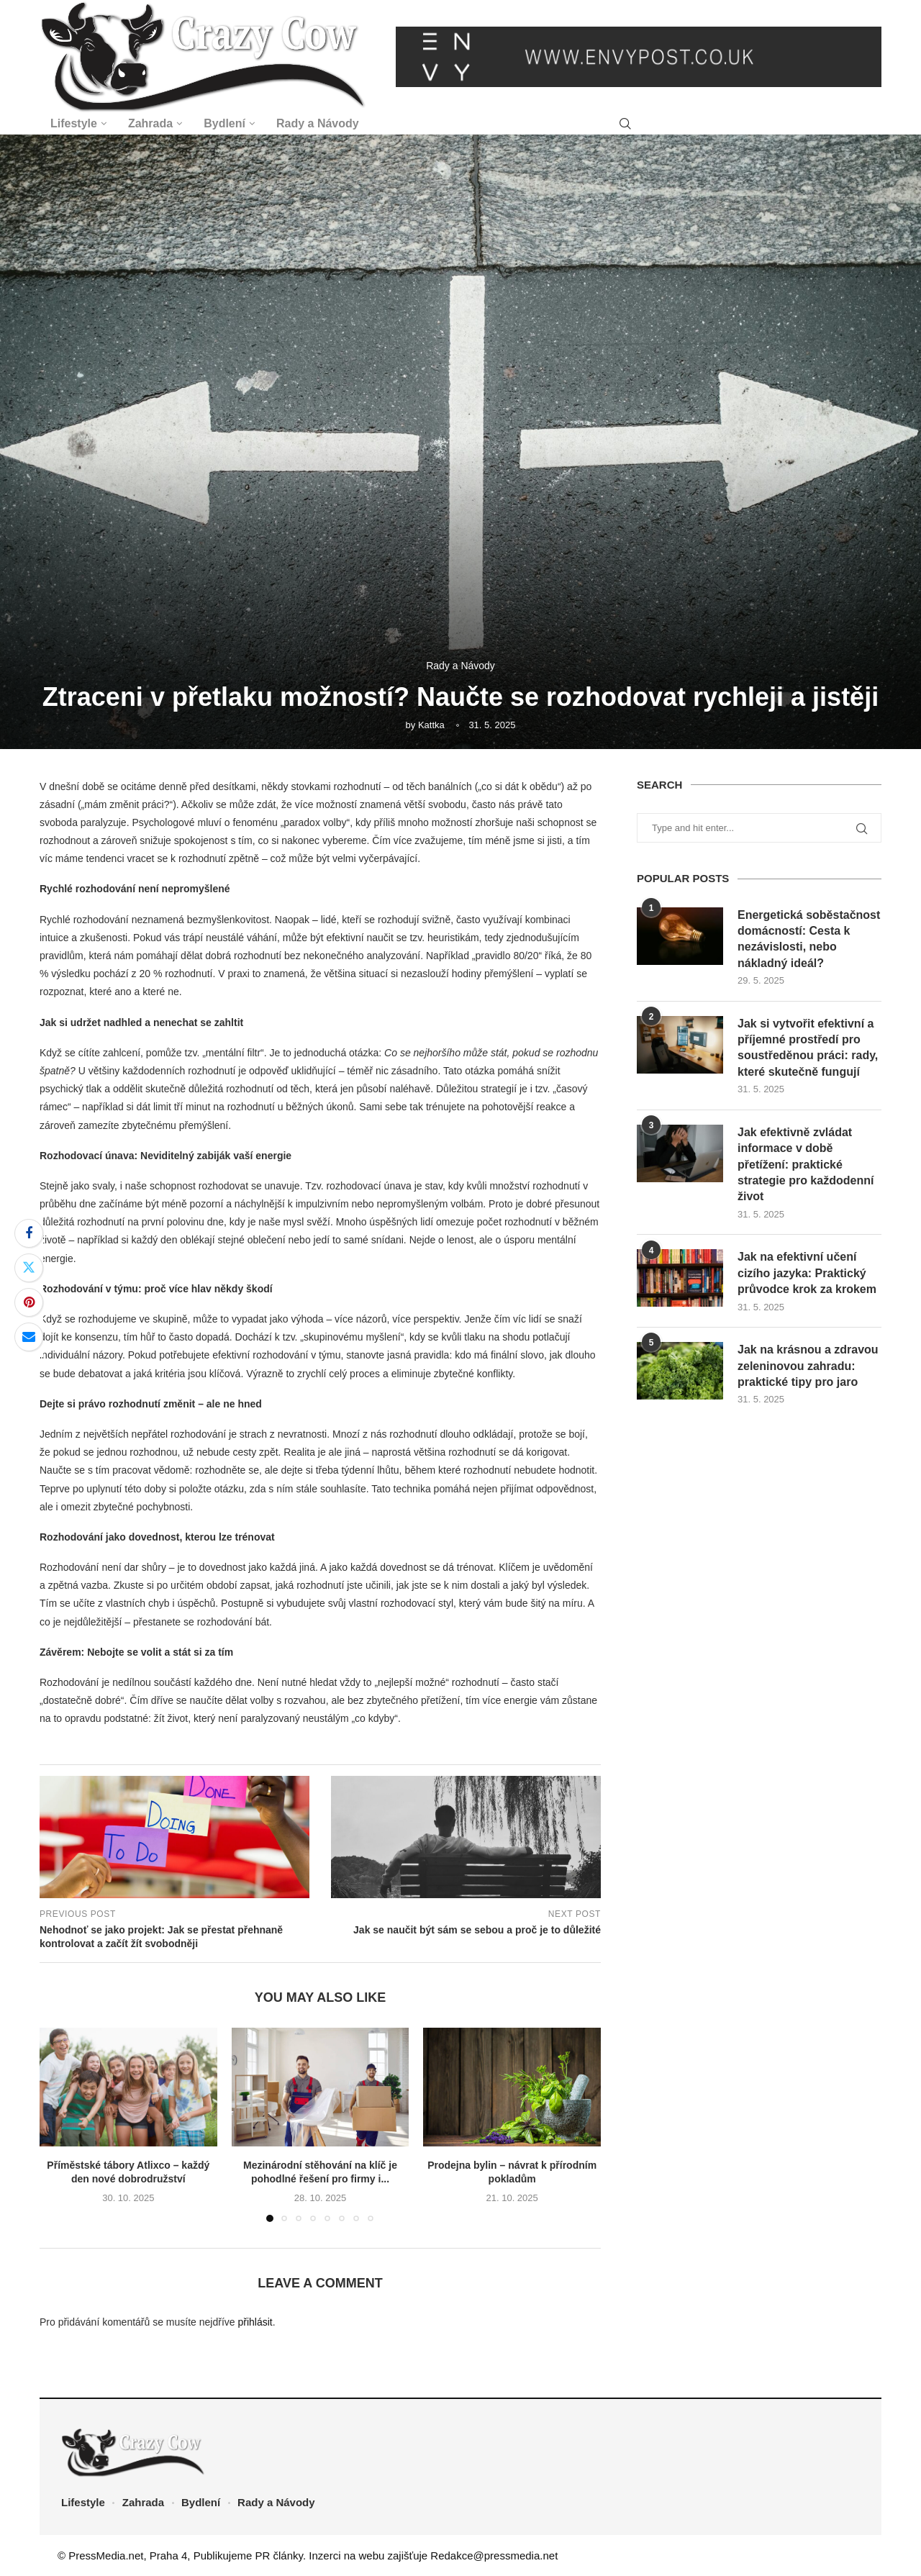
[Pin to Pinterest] (28, 1302)
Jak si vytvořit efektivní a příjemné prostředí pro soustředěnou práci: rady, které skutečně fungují (808, 1047)
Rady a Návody (317, 123)
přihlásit (254, 2322)
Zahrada (150, 123)
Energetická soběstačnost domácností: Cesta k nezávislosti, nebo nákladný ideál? (809, 939)
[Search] (625, 124)
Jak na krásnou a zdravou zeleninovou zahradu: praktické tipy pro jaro (808, 1365)
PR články (279, 2555)
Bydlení (224, 123)
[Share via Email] (28, 1337)
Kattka (431, 725)
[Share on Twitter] (28, 1267)
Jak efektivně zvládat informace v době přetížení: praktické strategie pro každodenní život (806, 1164)
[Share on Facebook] (28, 1233)
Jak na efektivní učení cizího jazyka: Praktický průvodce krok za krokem (807, 1273)
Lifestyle (73, 123)
